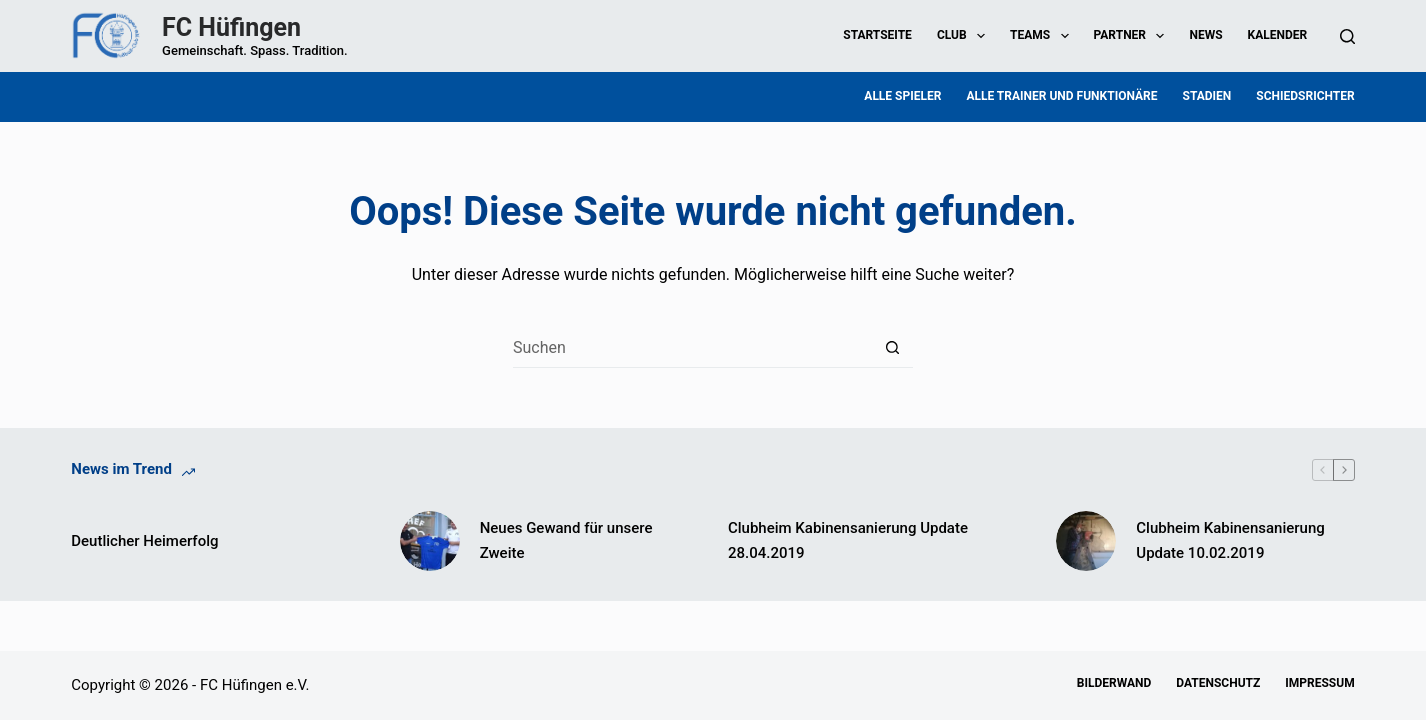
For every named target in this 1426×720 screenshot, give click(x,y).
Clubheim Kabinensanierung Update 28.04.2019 (848, 540)
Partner (1133, 36)
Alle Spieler (902, 96)
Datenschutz (1218, 683)
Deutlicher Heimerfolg (144, 541)
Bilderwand (1114, 683)
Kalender (1278, 35)
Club (965, 36)
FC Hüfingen (231, 27)
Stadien (1207, 96)
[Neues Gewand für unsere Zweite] (430, 541)
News (1205, 35)
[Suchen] (1347, 36)
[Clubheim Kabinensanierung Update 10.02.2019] (1086, 541)
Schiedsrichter (1305, 96)
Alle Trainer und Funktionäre (1061, 96)
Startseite (877, 35)
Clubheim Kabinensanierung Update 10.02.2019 (1230, 540)
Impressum (1319, 683)
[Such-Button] (893, 348)
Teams (1043, 36)
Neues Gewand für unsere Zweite (566, 540)
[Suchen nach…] (693, 348)
